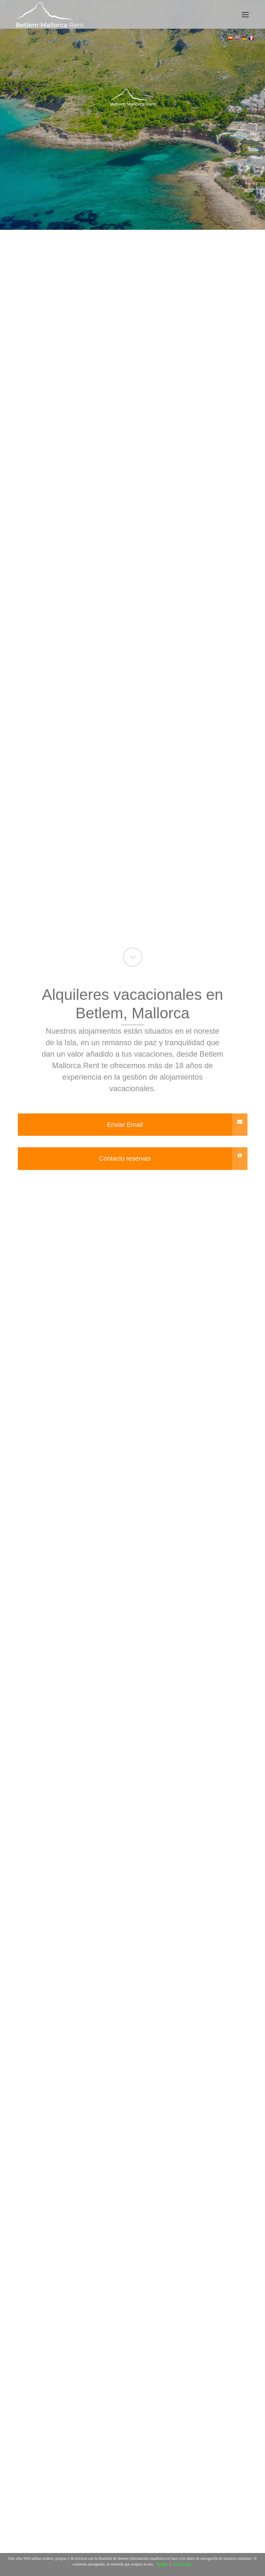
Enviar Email (177, 1124)
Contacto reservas (173, 1158)
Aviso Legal (182, 2564)
